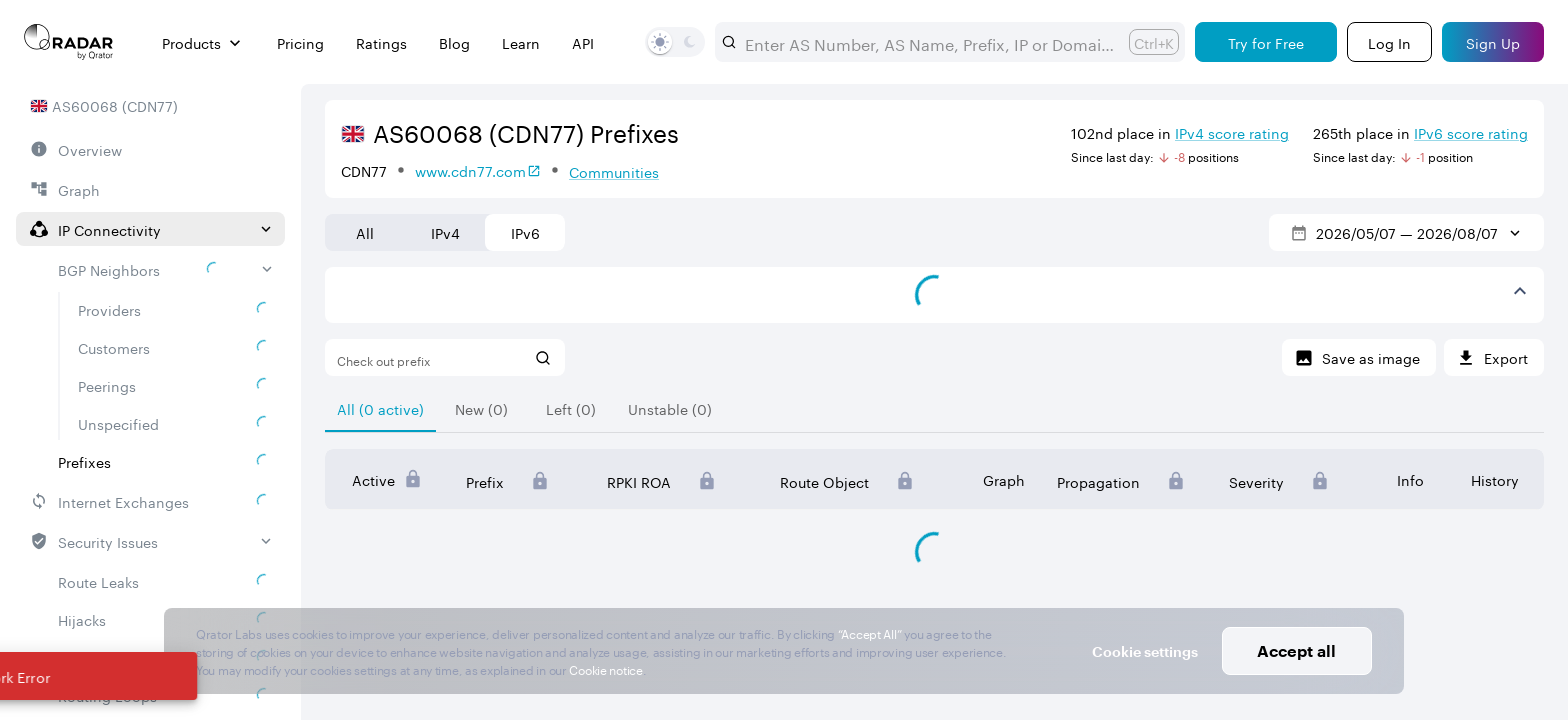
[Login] (1389, 42)
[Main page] (69, 42)
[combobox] (929, 42)
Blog (454, 42)
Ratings (381, 42)
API (583, 42)
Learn (521, 42)
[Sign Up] (1493, 42)
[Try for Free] (1266, 42)
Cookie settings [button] (1145, 651)
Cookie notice (605, 668)
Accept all (1296, 650)
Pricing (300, 42)
